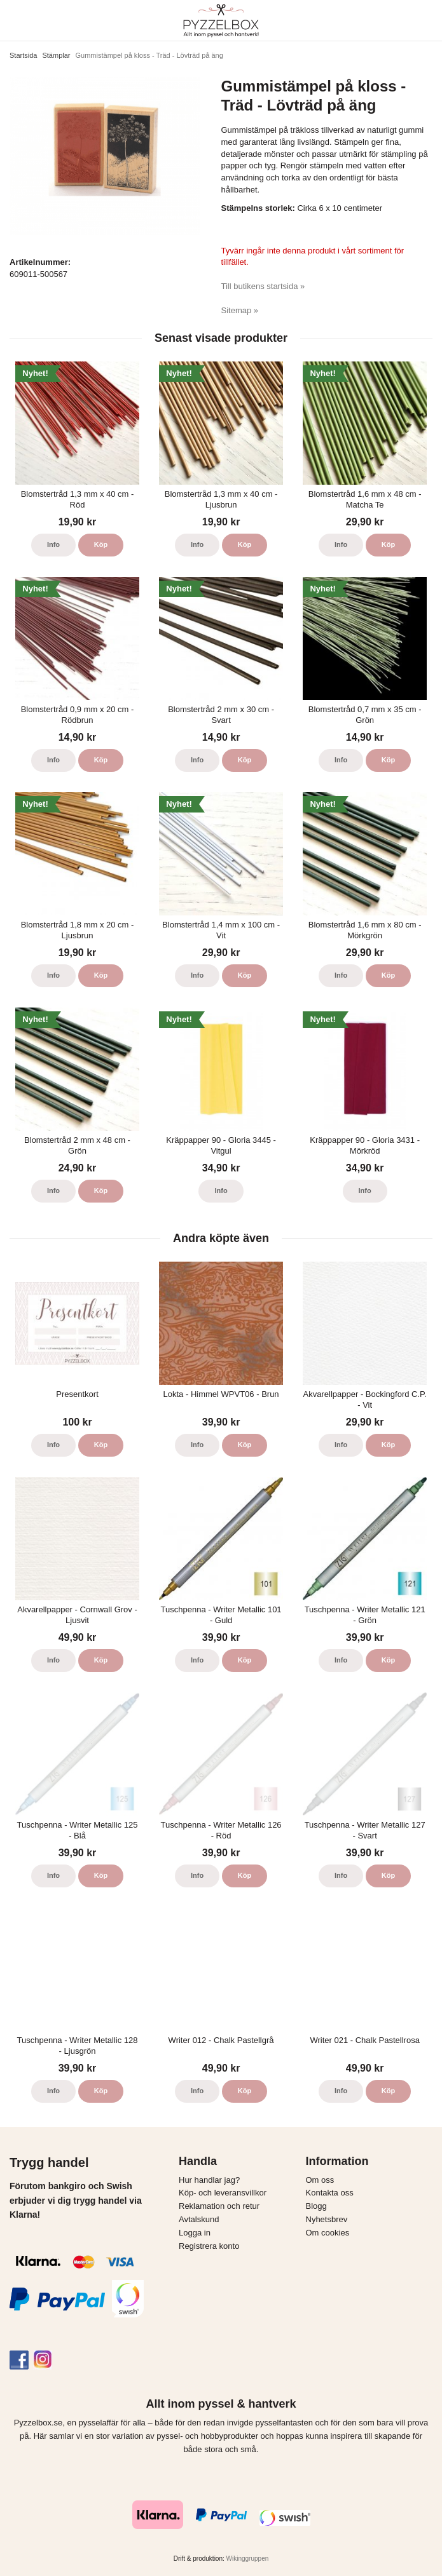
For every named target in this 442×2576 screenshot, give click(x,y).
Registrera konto (209, 2246)
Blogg (316, 2206)
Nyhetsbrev (327, 2219)
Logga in (195, 2232)
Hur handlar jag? (209, 2180)
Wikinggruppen (247, 2558)
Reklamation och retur (219, 2206)
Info (53, 544)
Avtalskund (199, 2219)
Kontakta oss (330, 2192)
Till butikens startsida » (263, 286)
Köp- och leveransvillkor (222, 2192)
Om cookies (328, 2232)
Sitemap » (240, 310)
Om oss (320, 2180)
